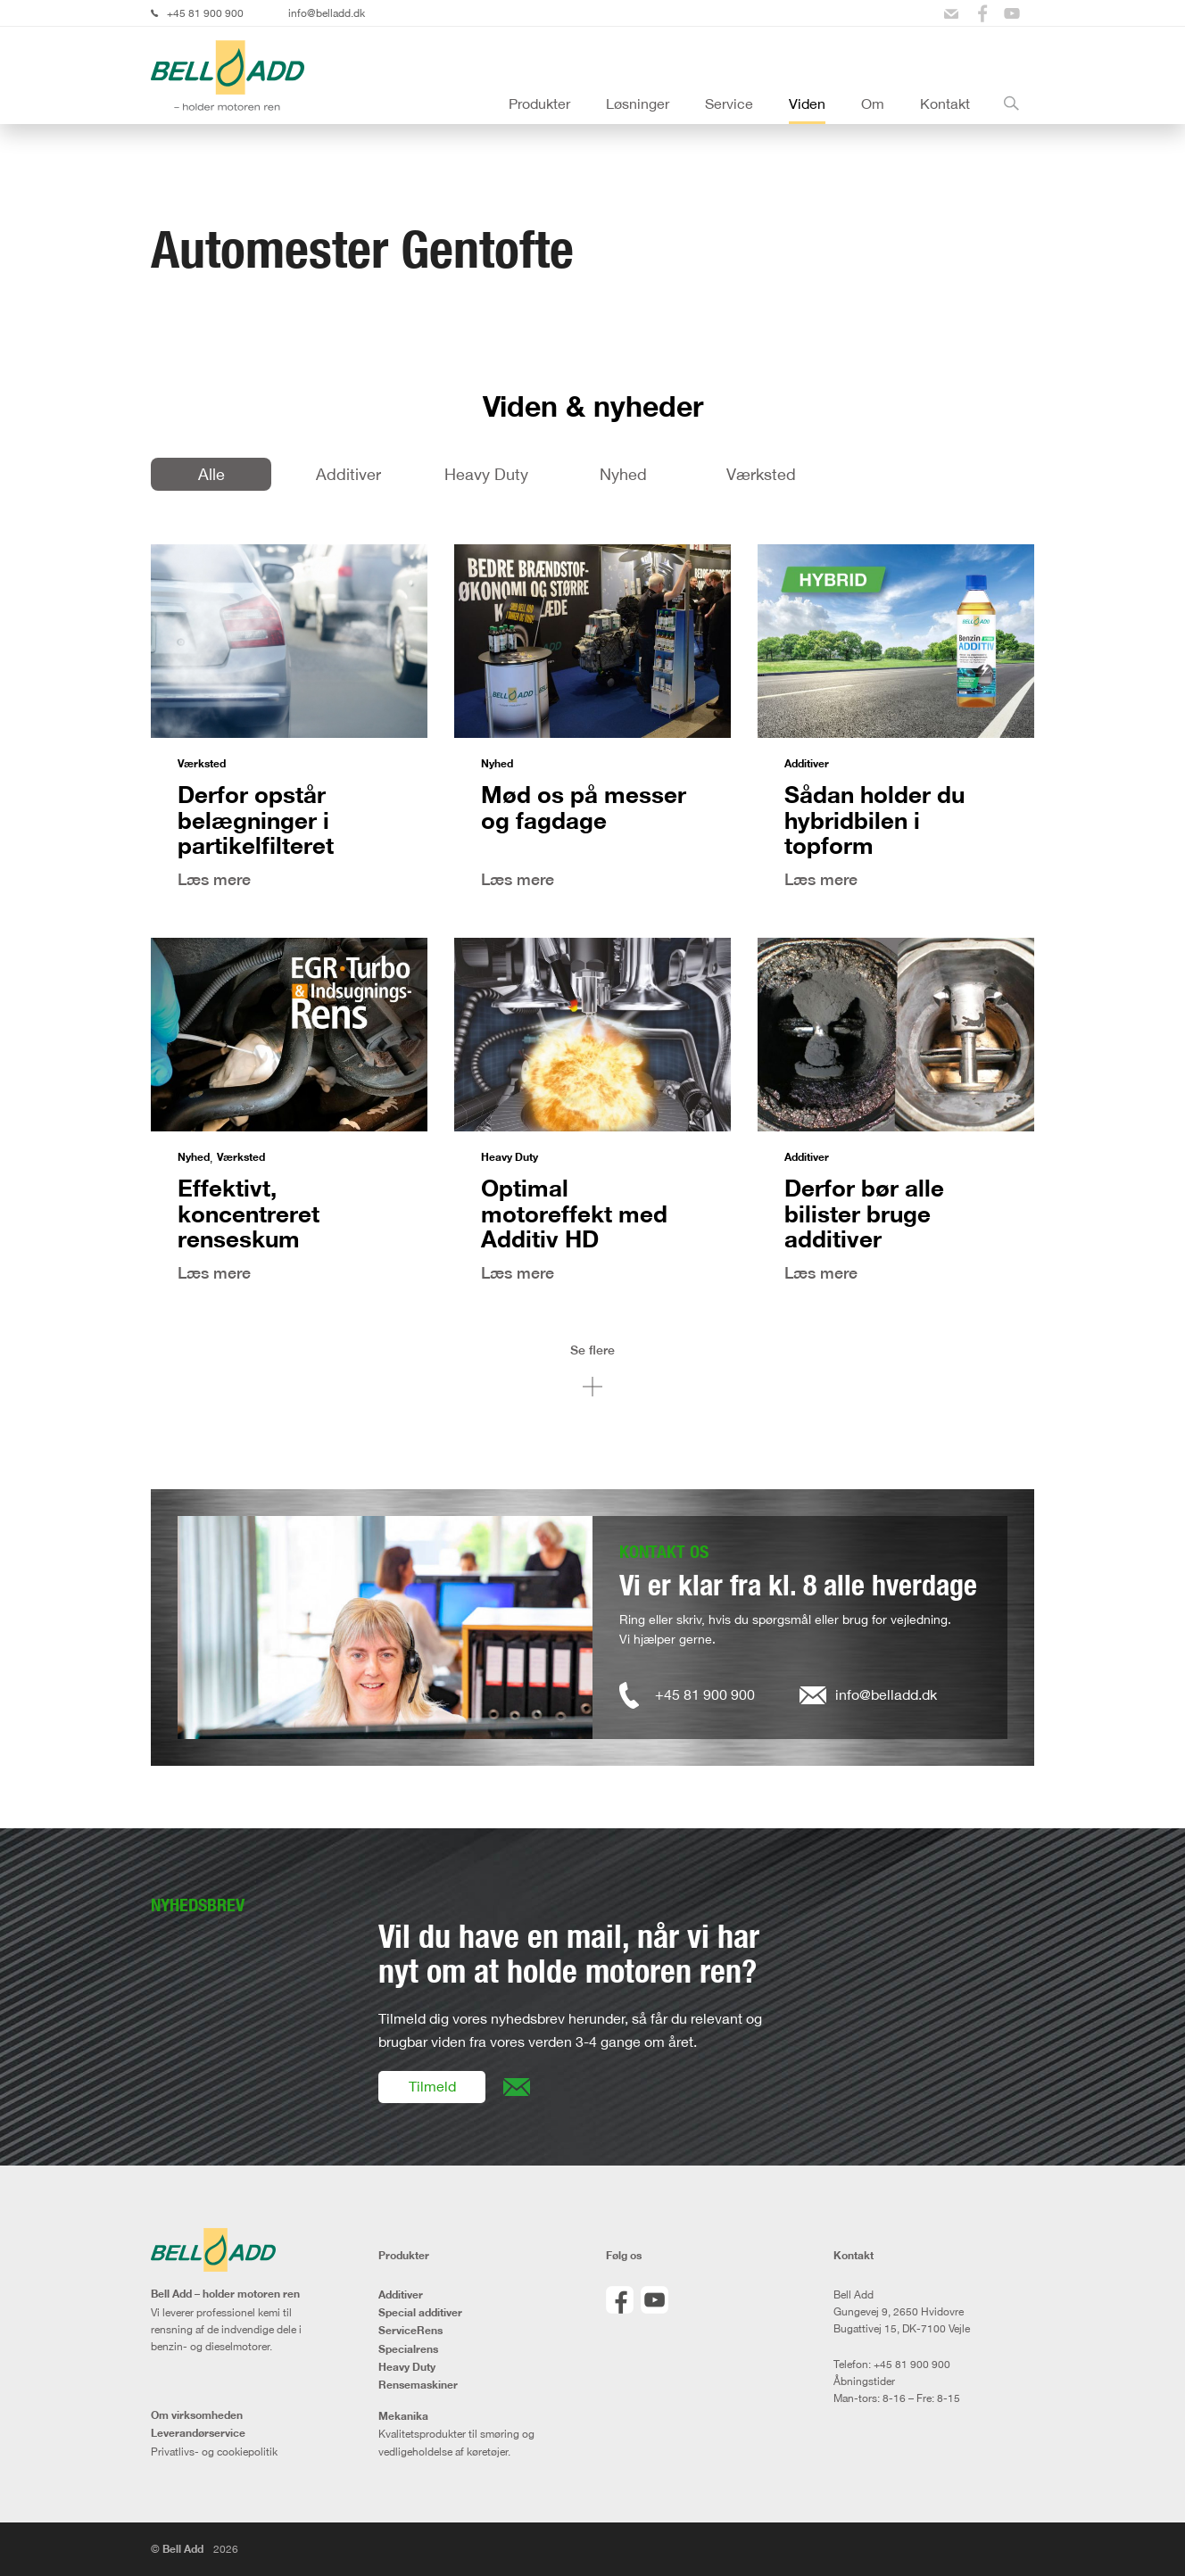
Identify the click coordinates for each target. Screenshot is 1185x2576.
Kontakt (945, 103)
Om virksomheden (197, 2415)
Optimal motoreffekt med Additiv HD (574, 1213)
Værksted (761, 474)
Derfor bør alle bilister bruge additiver (864, 1213)
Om (872, 103)
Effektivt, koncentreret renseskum (248, 1213)
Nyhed (623, 474)
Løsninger (637, 103)
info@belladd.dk (326, 13)
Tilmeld (432, 2086)
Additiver (348, 474)
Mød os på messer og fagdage (583, 807)
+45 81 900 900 (205, 13)
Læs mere (214, 879)
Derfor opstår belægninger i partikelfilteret (256, 819)
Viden (807, 103)
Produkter (539, 103)
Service (729, 103)
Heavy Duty (486, 474)
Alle (211, 474)
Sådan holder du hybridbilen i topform (874, 819)
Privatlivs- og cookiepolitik (214, 2451)
